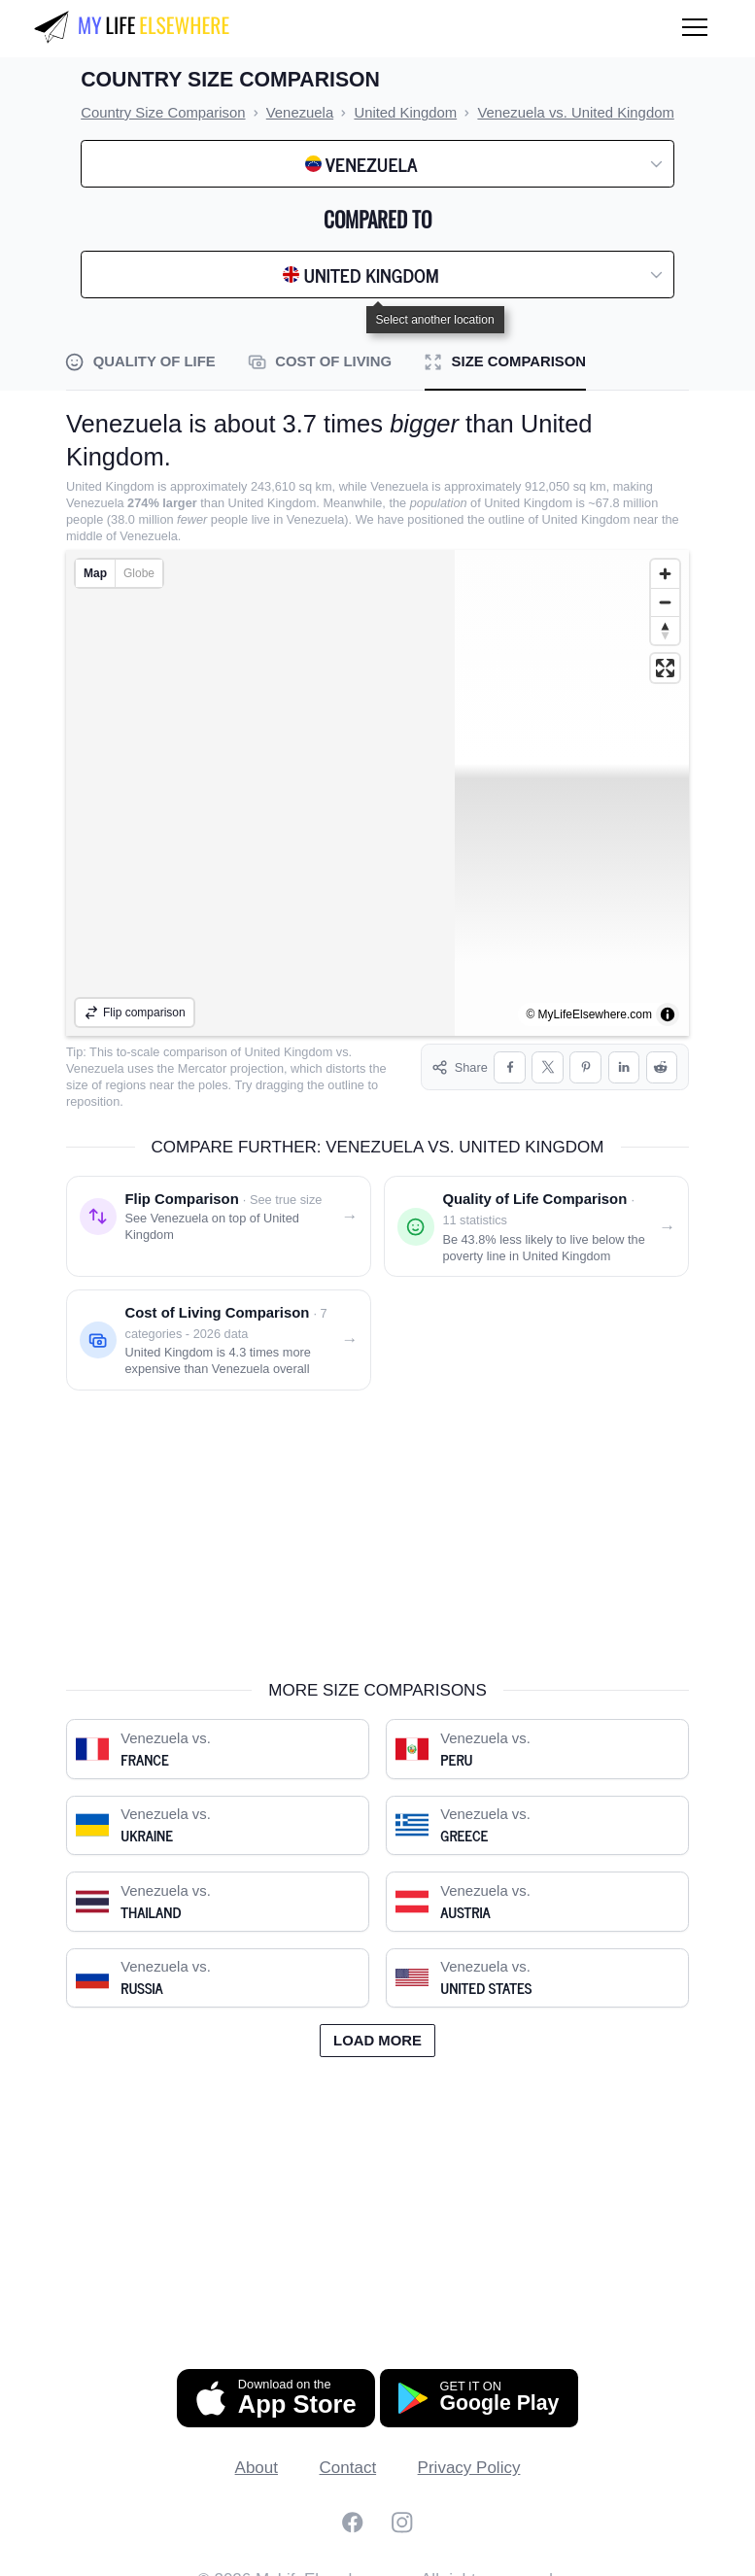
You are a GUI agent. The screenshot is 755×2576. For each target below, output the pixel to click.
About (256, 2451)
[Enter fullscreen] (665, 668)
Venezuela (95, 1068)
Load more (377, 2024)
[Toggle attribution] (667, 1014)
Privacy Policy (469, 2451)
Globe (138, 573)
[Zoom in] (665, 574)
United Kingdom (289, 1052)
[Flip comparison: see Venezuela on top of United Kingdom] (218, 1209)
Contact (348, 2451)
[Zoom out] (665, 602)
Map (95, 573)
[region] (377, 793)
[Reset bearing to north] (665, 630)
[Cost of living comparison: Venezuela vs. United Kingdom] (218, 1323)
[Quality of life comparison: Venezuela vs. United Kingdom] (536, 1209)
